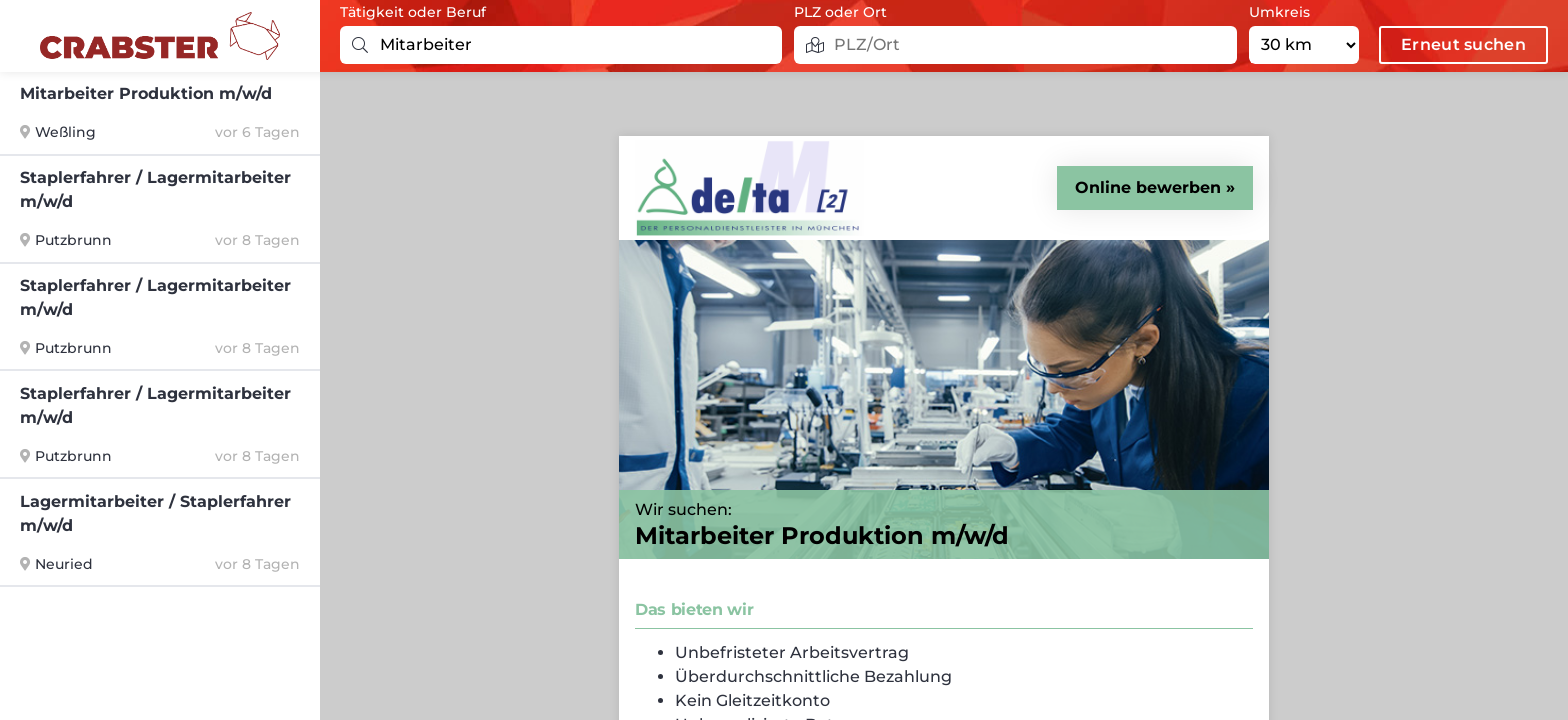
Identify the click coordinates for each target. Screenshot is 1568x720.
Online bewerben (1148, 187)
